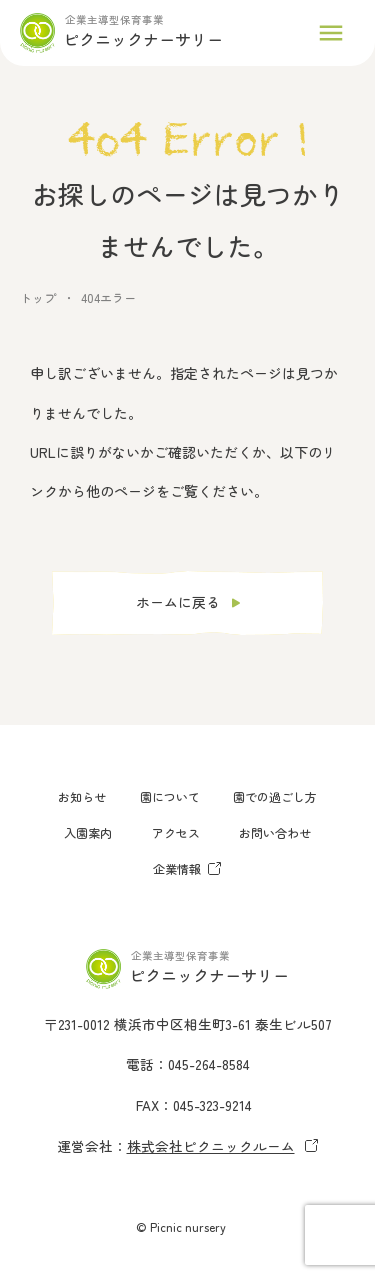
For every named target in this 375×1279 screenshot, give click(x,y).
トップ (38, 297)
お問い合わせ (275, 832)
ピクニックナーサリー (143, 39)
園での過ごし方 (275, 796)
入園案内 (88, 832)
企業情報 (187, 868)
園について (170, 796)
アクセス (176, 832)
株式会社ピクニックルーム (223, 1146)
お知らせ (82, 796)
